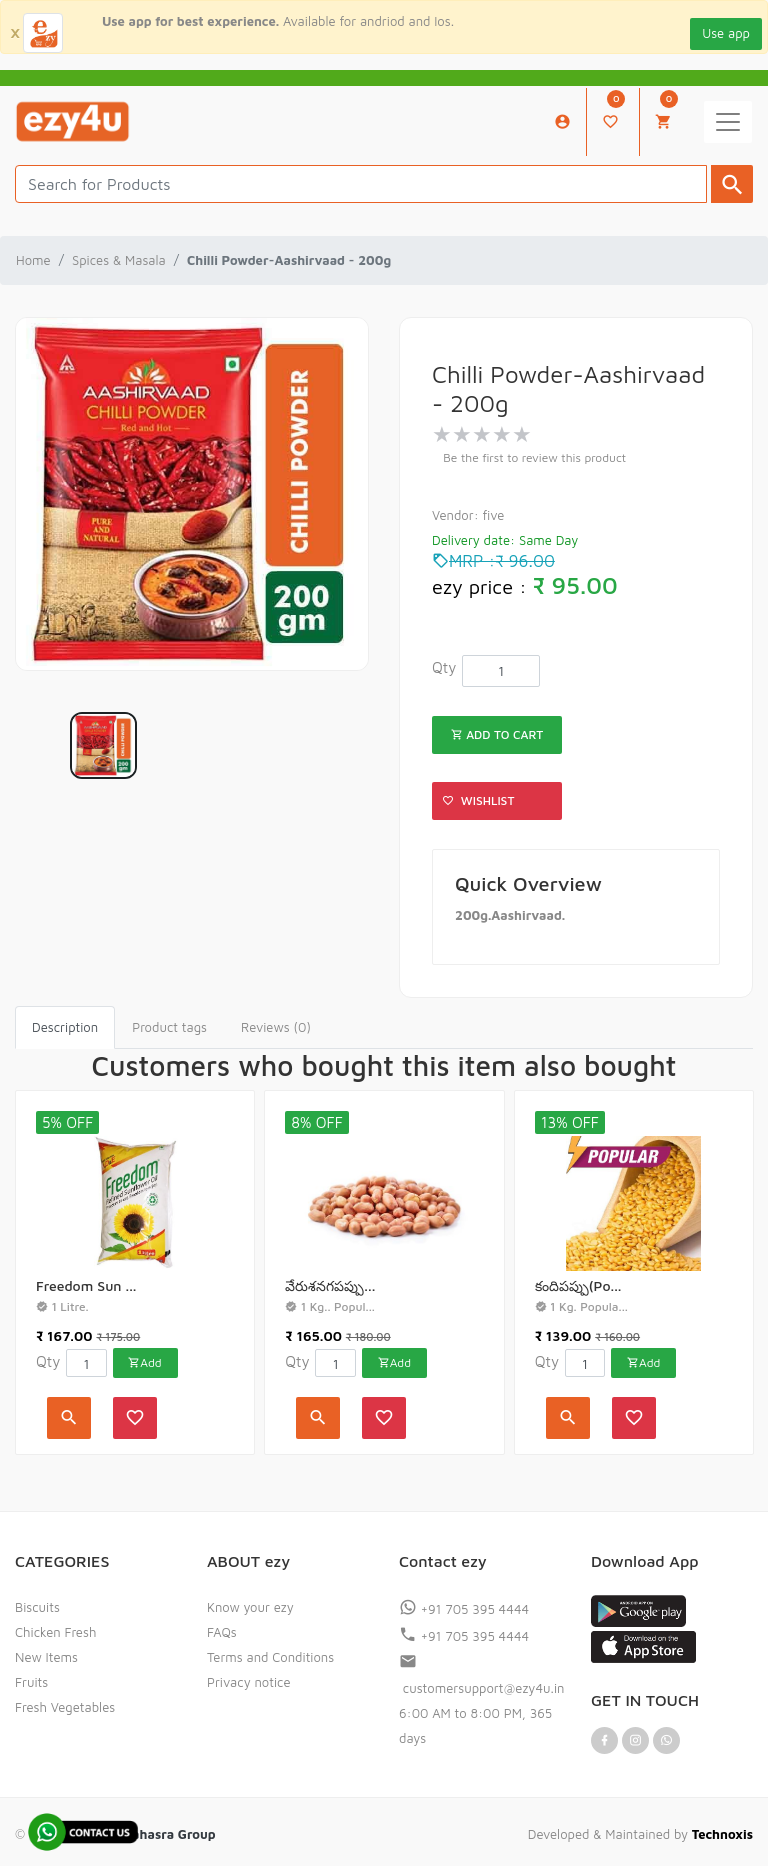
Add (144, 1362)
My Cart (666, 111)
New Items (46, 1657)
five (494, 515)
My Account (562, 122)
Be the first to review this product (534, 457)
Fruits (31, 1682)
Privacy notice (249, 1682)
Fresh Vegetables (65, 1707)
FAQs (222, 1632)
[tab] (65, 1027)
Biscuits (37, 1607)
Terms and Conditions (270, 1657)
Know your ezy (250, 1607)
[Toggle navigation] (728, 122)
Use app (726, 33)
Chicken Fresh (55, 1632)
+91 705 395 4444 (464, 1609)
